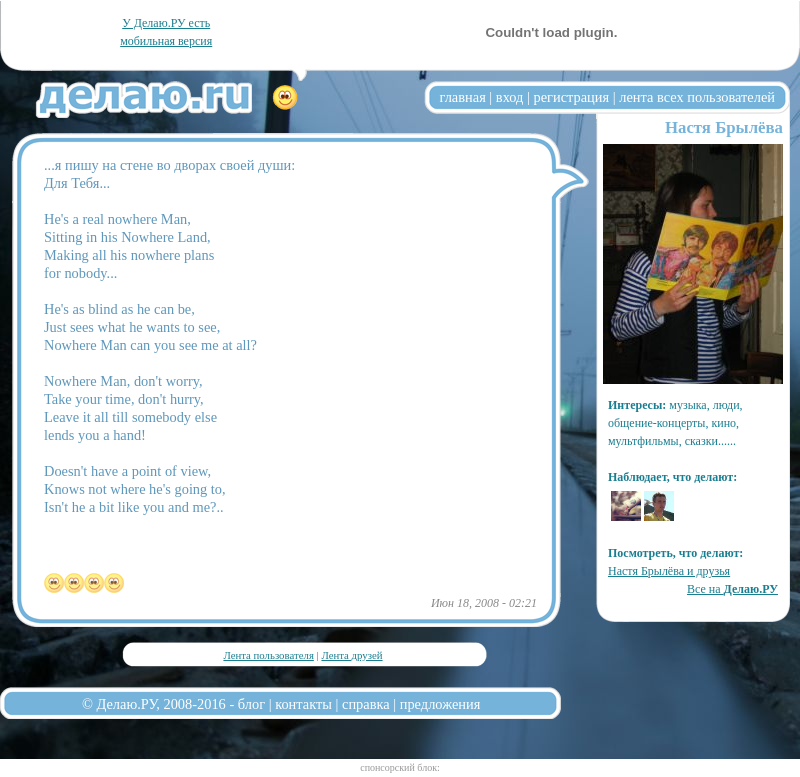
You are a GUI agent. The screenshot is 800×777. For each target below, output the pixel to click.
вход (510, 97)
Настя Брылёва (724, 127)
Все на (732, 589)
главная (463, 97)
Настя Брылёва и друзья (669, 571)
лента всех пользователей (697, 97)
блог (251, 704)
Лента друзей (351, 655)
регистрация (571, 97)
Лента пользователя (268, 655)
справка (366, 704)
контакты (303, 704)
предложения (440, 704)
